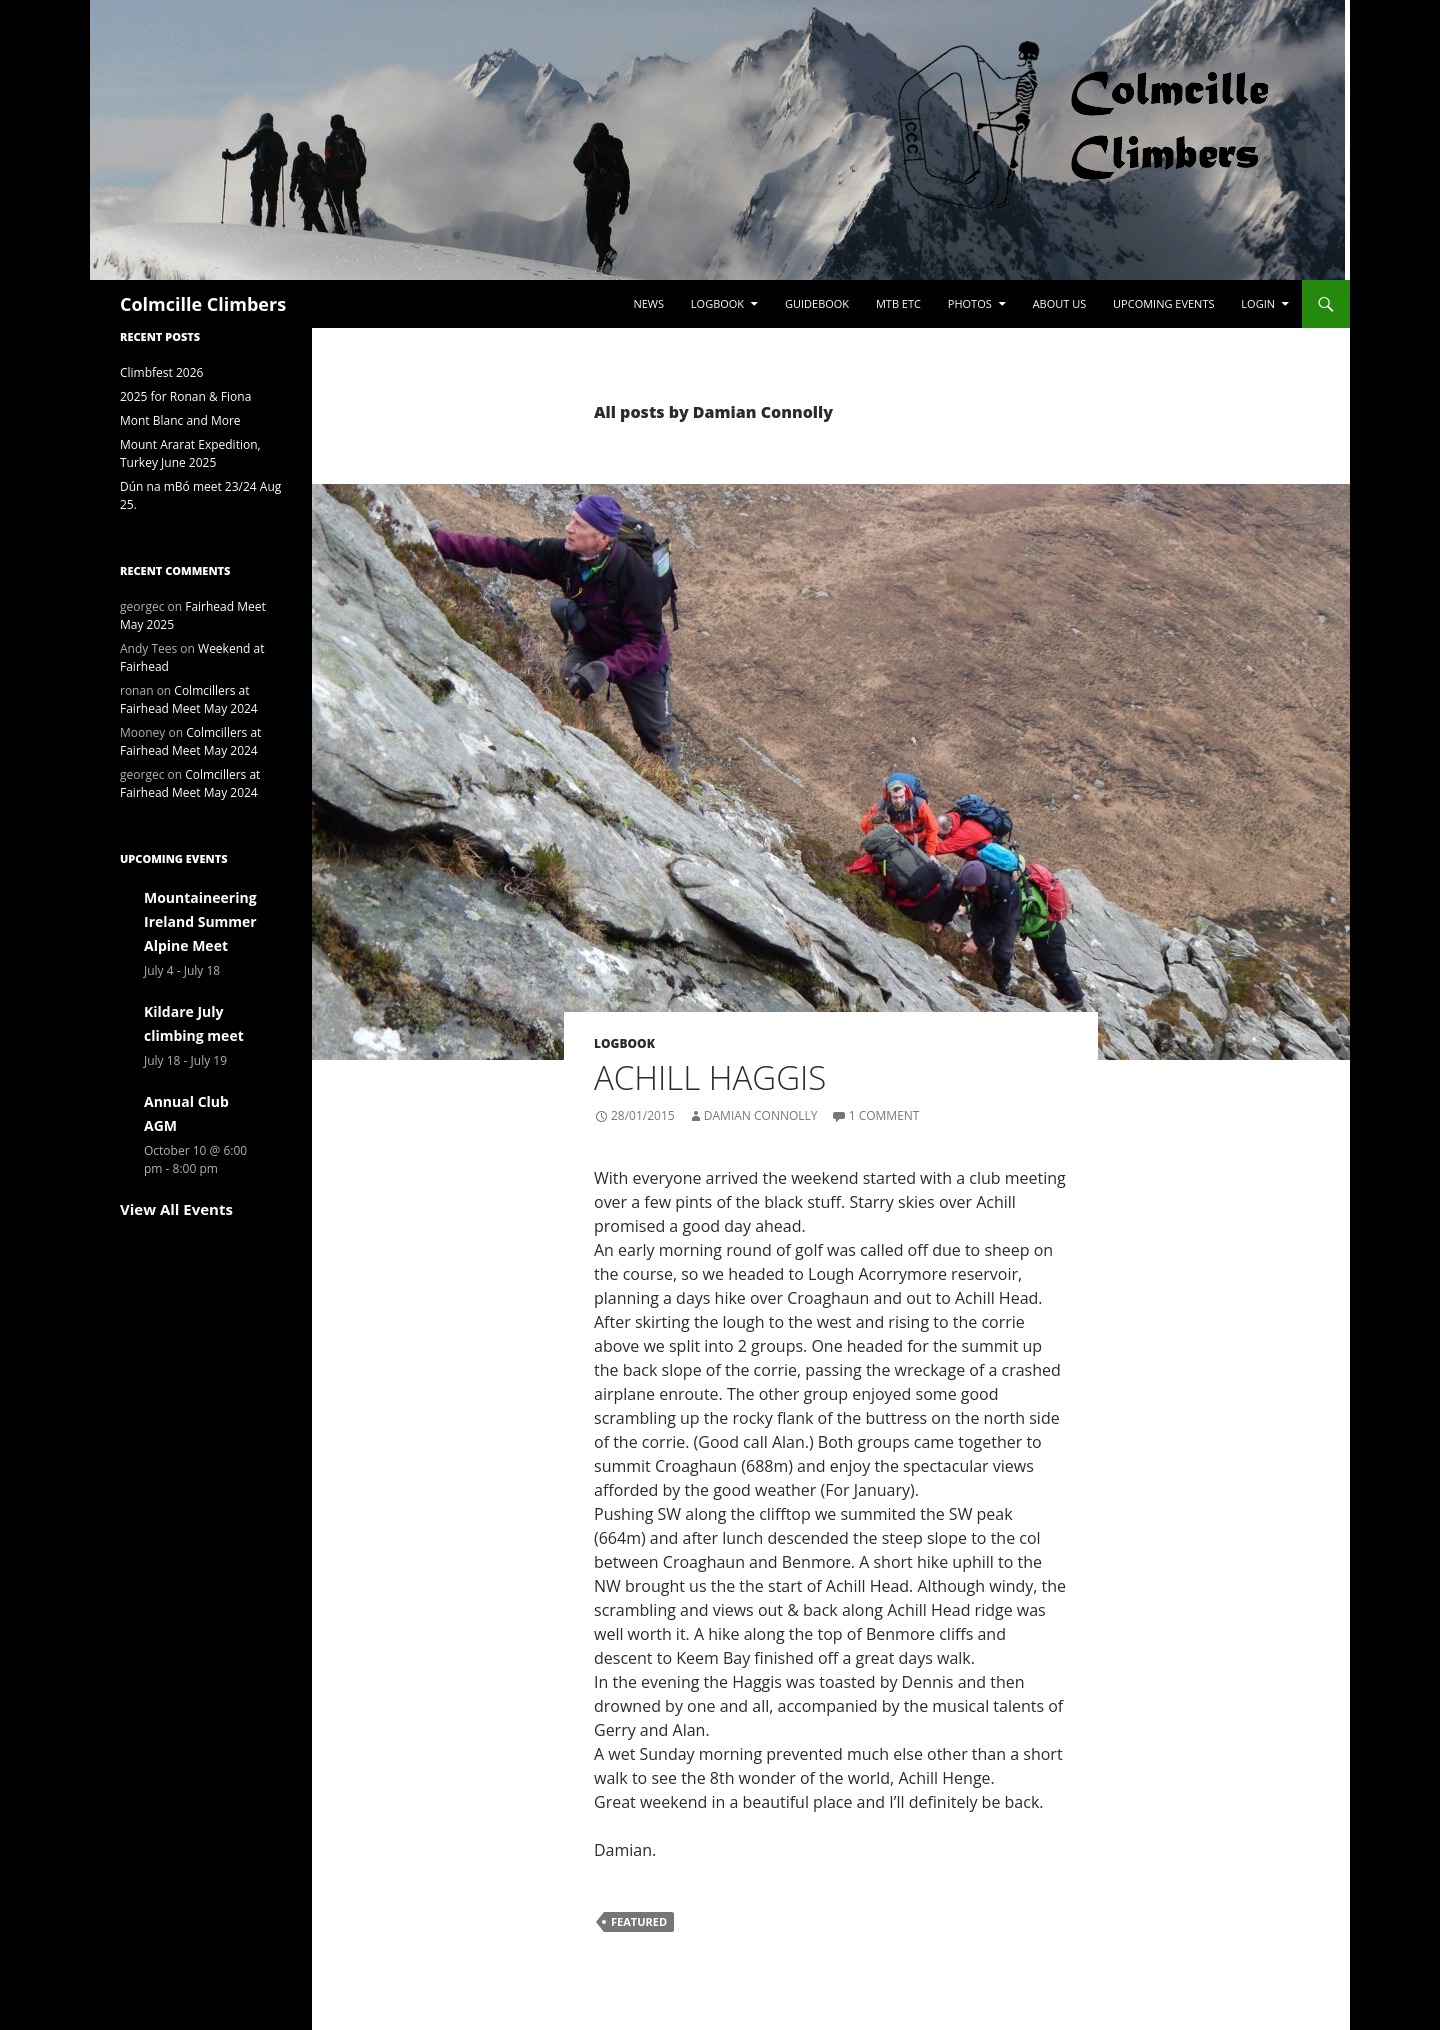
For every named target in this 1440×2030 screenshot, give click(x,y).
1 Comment (884, 1115)
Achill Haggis (710, 1077)
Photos (970, 303)
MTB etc (898, 303)
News (648, 303)
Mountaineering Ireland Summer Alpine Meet (200, 921)
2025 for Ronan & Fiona (185, 396)
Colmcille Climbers (203, 304)
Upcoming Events (1163, 303)
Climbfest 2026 (161, 372)
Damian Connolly (761, 1115)
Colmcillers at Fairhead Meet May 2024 (189, 699)
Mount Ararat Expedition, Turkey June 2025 (190, 453)
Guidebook (817, 303)
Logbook (717, 303)
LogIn (1258, 303)
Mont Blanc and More (180, 420)
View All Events (176, 1209)
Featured (639, 1921)
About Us (1060, 303)
